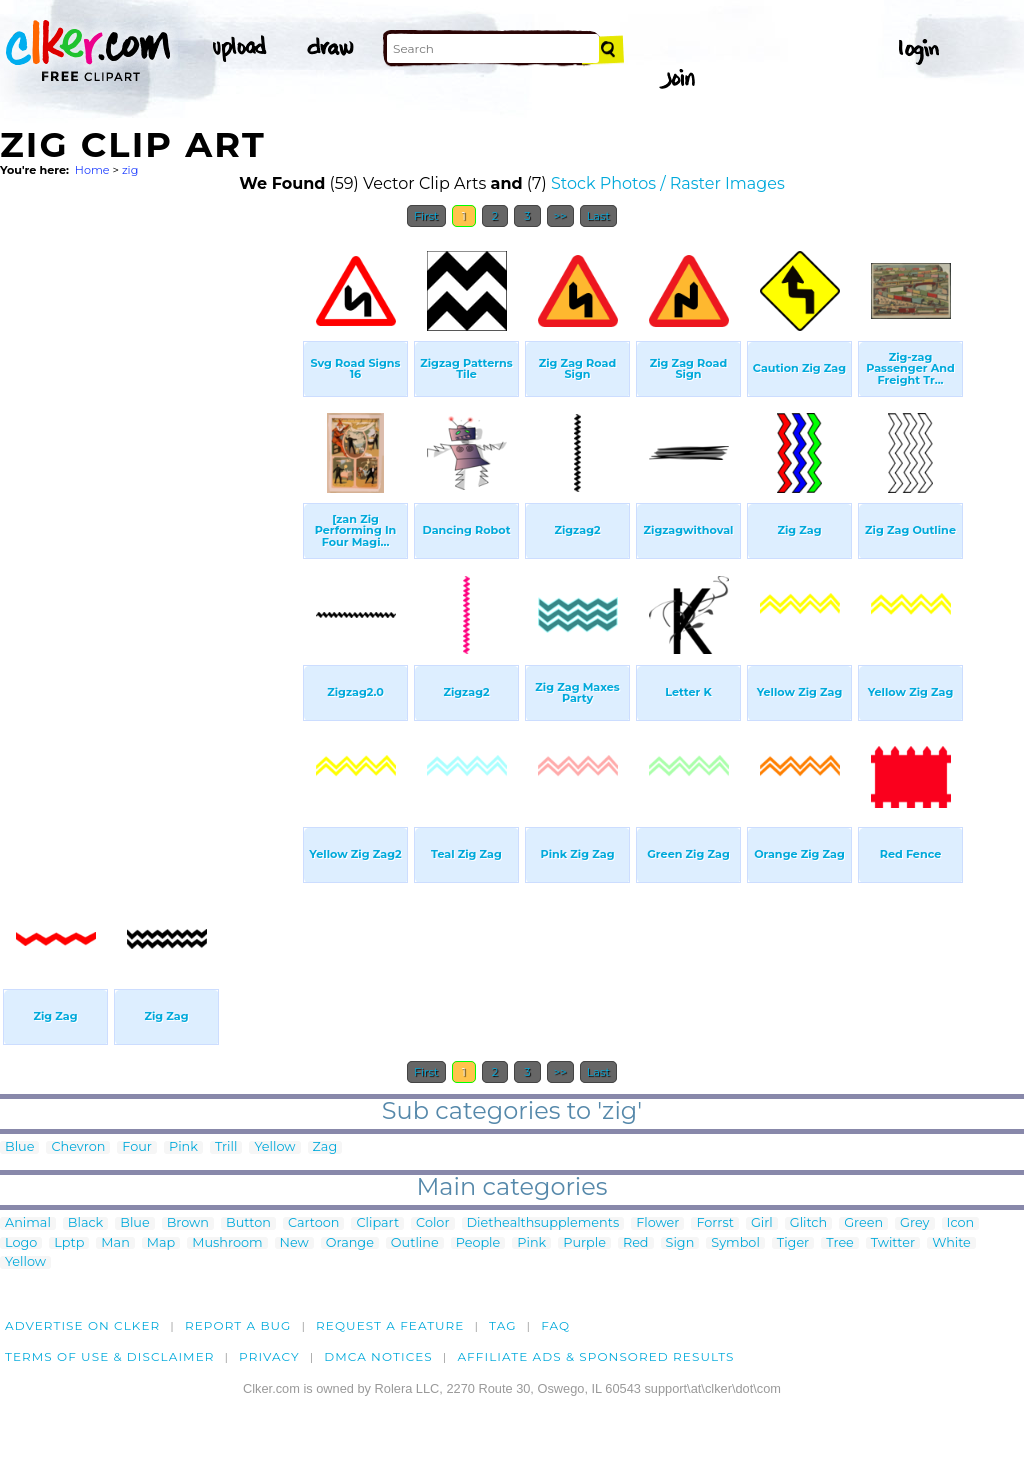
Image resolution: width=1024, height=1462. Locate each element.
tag (502, 1325)
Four (137, 1147)
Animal (28, 1223)
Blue (19, 1147)
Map (161, 1243)
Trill (226, 1147)
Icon (961, 1223)
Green (863, 1223)
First (426, 216)
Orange (350, 1243)
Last (598, 216)
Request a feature (390, 1325)
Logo (21, 1243)
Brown (188, 1223)
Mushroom (227, 1243)
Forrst (714, 1223)
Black (85, 1223)
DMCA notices (378, 1356)
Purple (584, 1243)
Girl (762, 1223)
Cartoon (314, 1223)
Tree (840, 1243)
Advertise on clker (82, 1325)
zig (130, 170)
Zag (325, 1147)
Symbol (735, 1243)
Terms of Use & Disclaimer (110, 1356)
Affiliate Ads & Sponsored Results (595, 1356)
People (478, 1243)
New (294, 1243)
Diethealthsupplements (543, 1223)
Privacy (269, 1356)
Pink (183, 1147)
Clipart (377, 1223)
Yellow (274, 1147)
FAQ (555, 1325)
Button (248, 1223)
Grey (914, 1223)
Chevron (78, 1147)
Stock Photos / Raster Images (668, 183)
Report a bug (238, 1325)
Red (636, 1243)
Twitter (893, 1243)
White (951, 1243)
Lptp (69, 1243)
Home (92, 170)
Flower (657, 1223)
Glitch (808, 1223)
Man (115, 1243)
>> (560, 216)
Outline (415, 1243)
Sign (680, 1243)
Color (432, 1223)
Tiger (793, 1243)
